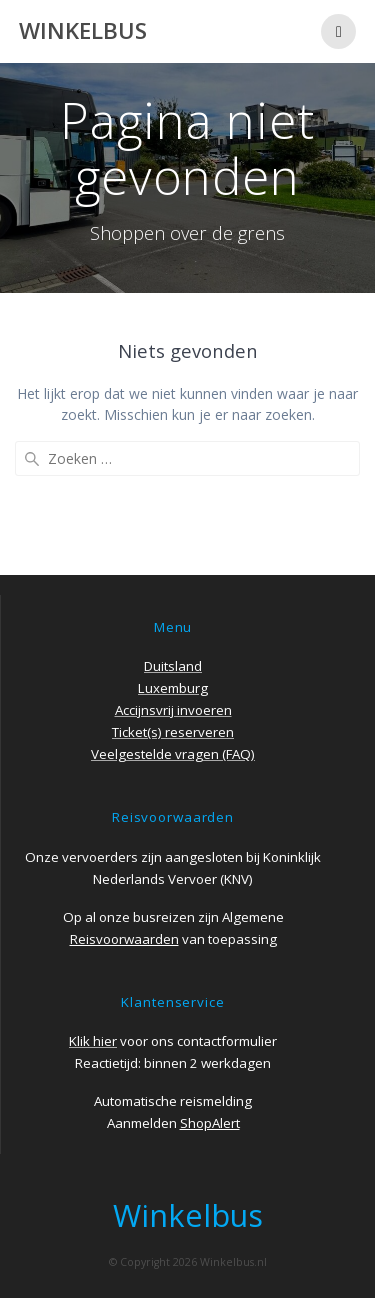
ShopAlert (210, 1123)
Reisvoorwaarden (124, 939)
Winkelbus (83, 31)
